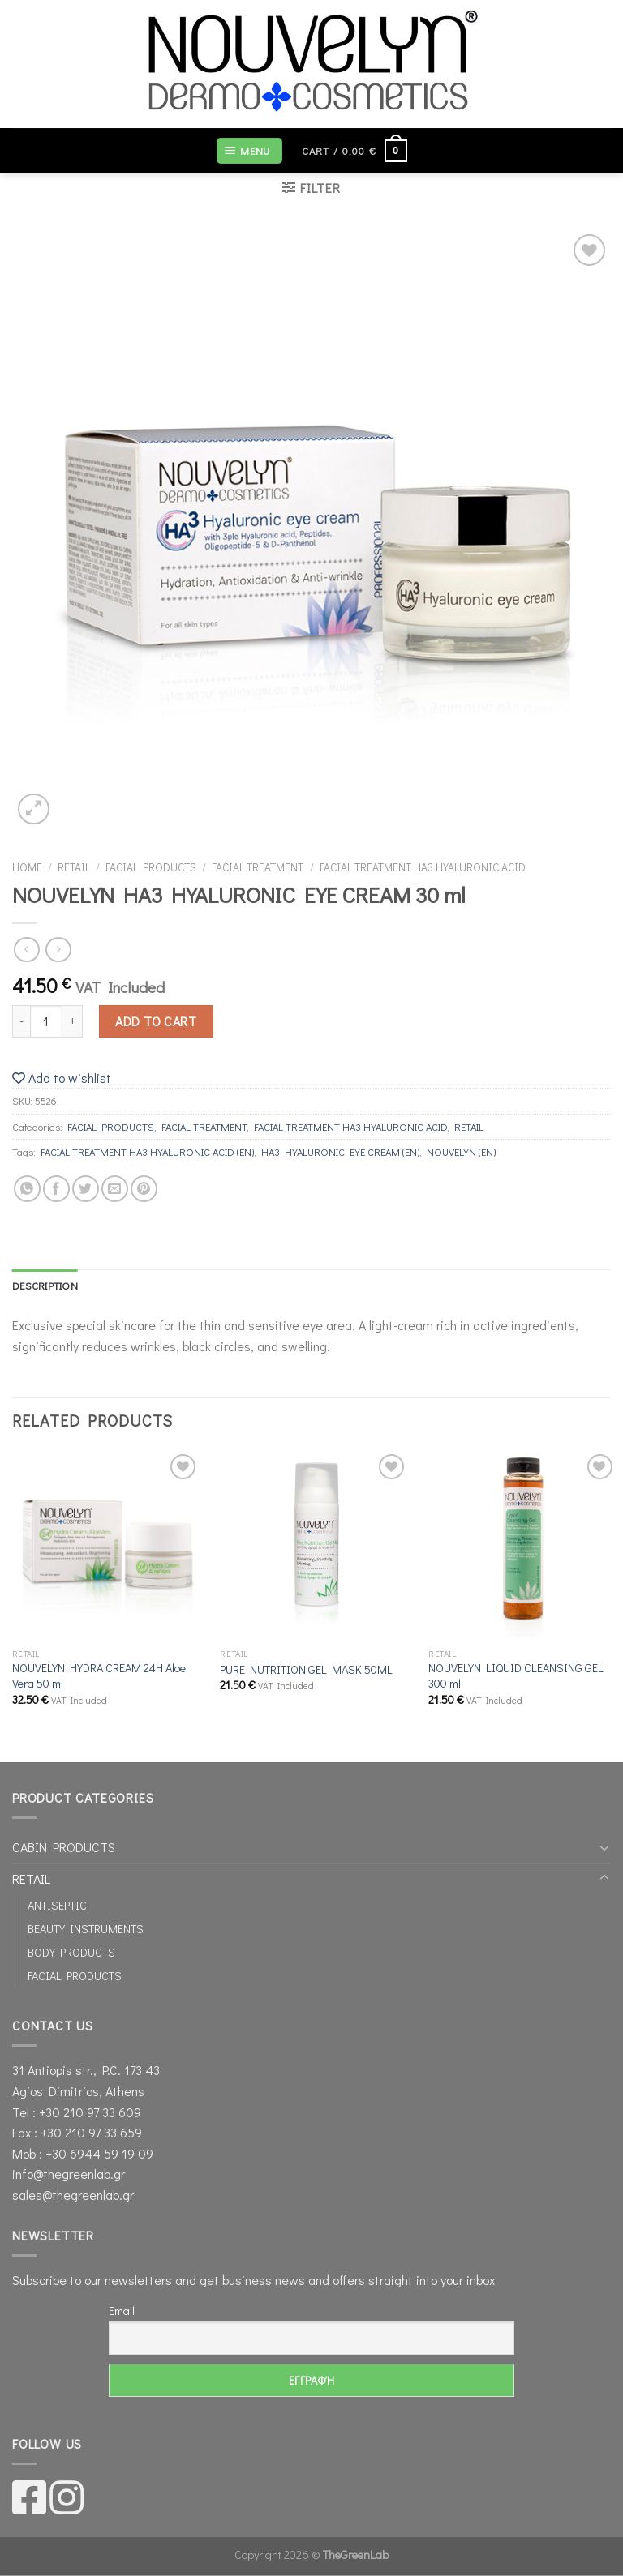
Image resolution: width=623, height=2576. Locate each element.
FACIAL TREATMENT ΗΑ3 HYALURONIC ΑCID (423, 867)
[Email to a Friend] (114, 1188)
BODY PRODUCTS (71, 1952)
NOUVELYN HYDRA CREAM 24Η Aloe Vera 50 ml (99, 1676)
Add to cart (155, 1020)
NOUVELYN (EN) (461, 1151)
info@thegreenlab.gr (68, 2173)
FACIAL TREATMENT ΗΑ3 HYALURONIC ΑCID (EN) (147, 1151)
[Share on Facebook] (56, 1188)
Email (122, 2310)
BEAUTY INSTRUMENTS (86, 1928)
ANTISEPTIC (57, 1905)
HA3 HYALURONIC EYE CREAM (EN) (340, 1151)
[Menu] (249, 151)
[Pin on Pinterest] (144, 1188)
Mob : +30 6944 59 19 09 (82, 2153)
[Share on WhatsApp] (27, 1188)
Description (45, 1285)
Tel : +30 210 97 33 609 (76, 2111)
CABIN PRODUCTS (63, 1846)
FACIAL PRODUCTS (150, 867)
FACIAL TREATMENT (257, 867)
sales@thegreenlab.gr (73, 2194)
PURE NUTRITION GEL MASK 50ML (306, 1669)
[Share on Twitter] (85, 1188)
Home (27, 867)
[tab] (45, 1285)
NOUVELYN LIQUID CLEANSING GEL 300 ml (516, 1676)
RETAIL (74, 867)
